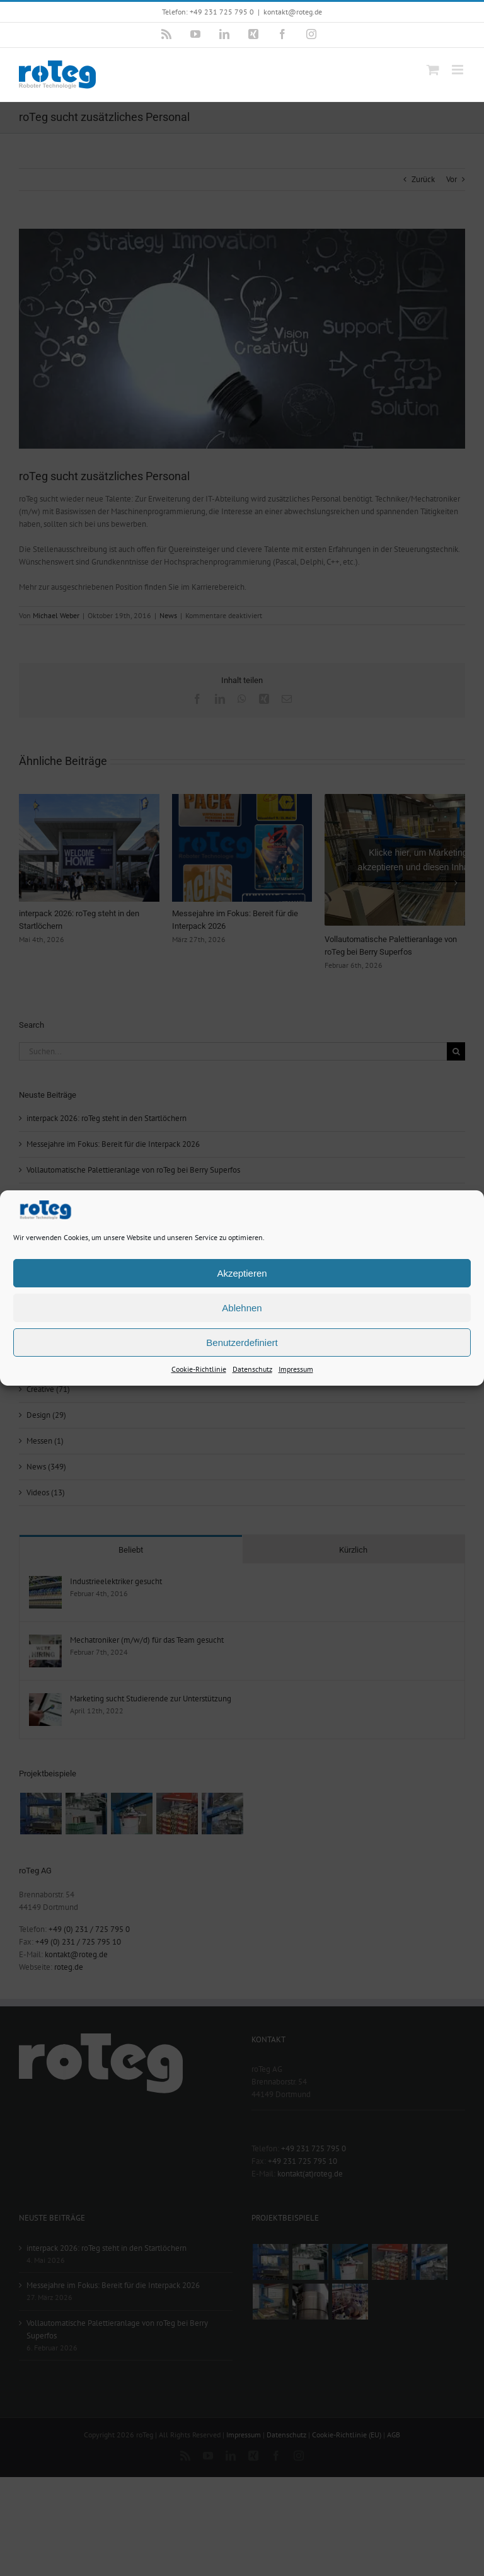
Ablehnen (242, 1307)
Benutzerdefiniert (241, 1342)
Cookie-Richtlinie (198, 1369)
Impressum (296, 1369)
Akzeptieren (242, 1272)
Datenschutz (252, 1369)
